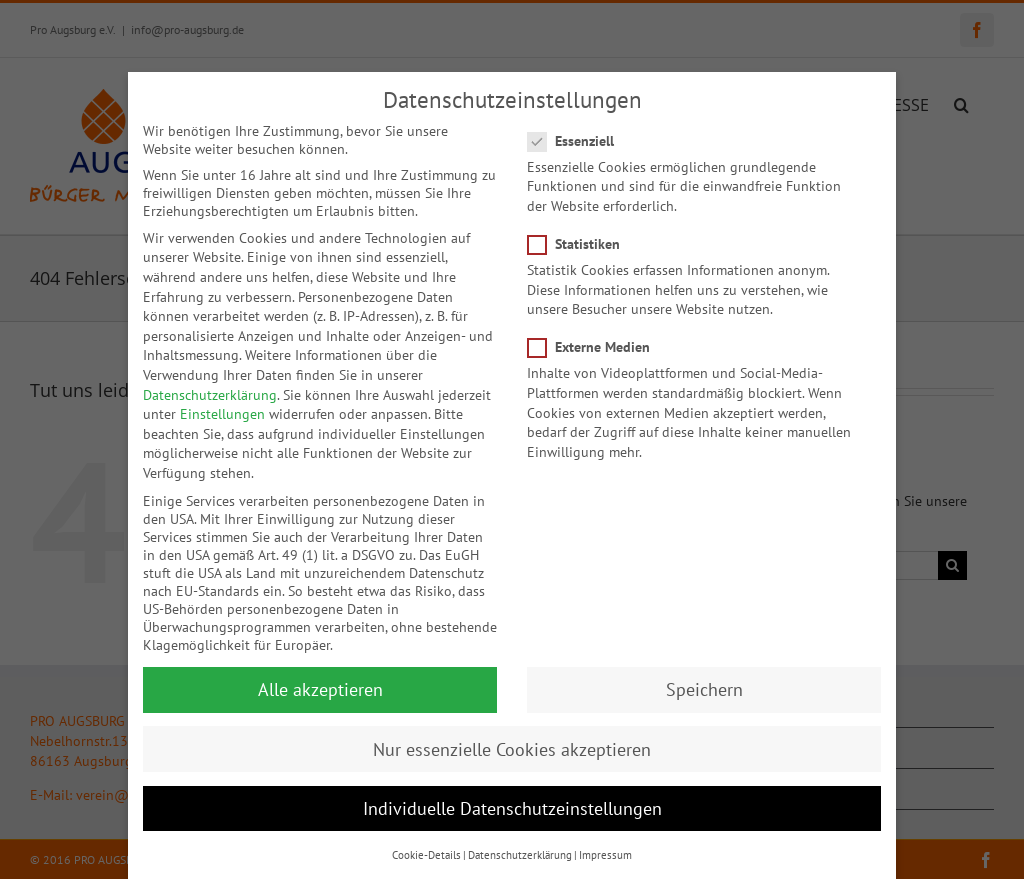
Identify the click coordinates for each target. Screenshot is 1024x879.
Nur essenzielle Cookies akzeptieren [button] (512, 729)
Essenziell (579, 121)
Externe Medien (597, 328)
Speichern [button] (704, 670)
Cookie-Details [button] (426, 835)
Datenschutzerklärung (210, 375)
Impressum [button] (605, 835)
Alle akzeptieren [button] (320, 670)
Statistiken (582, 224)
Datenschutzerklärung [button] (520, 835)
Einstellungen (222, 395)
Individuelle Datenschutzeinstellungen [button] (512, 788)
